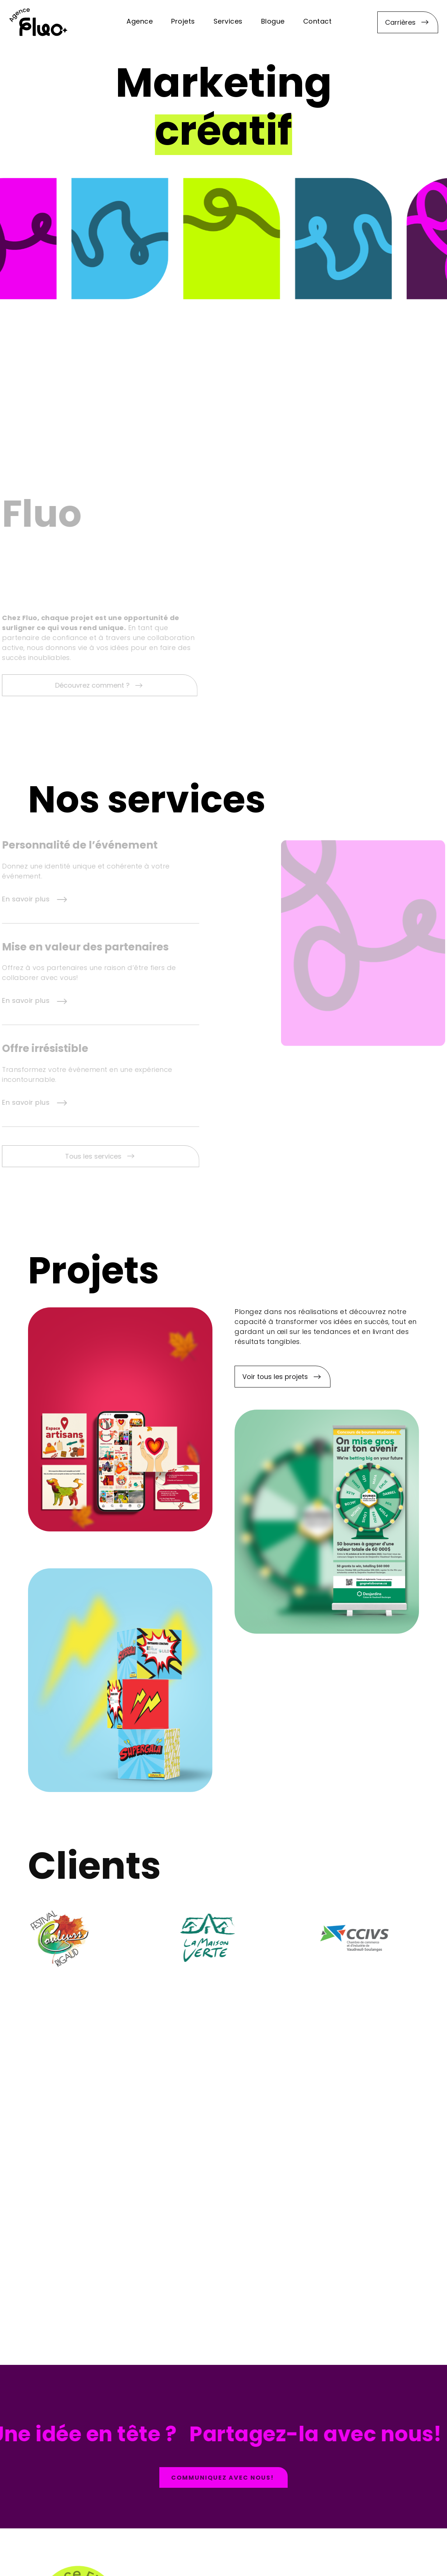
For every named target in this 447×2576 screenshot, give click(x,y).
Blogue (273, 21)
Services (228, 21)
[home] (38, 22)
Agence (140, 21)
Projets (183, 21)
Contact (317, 21)
